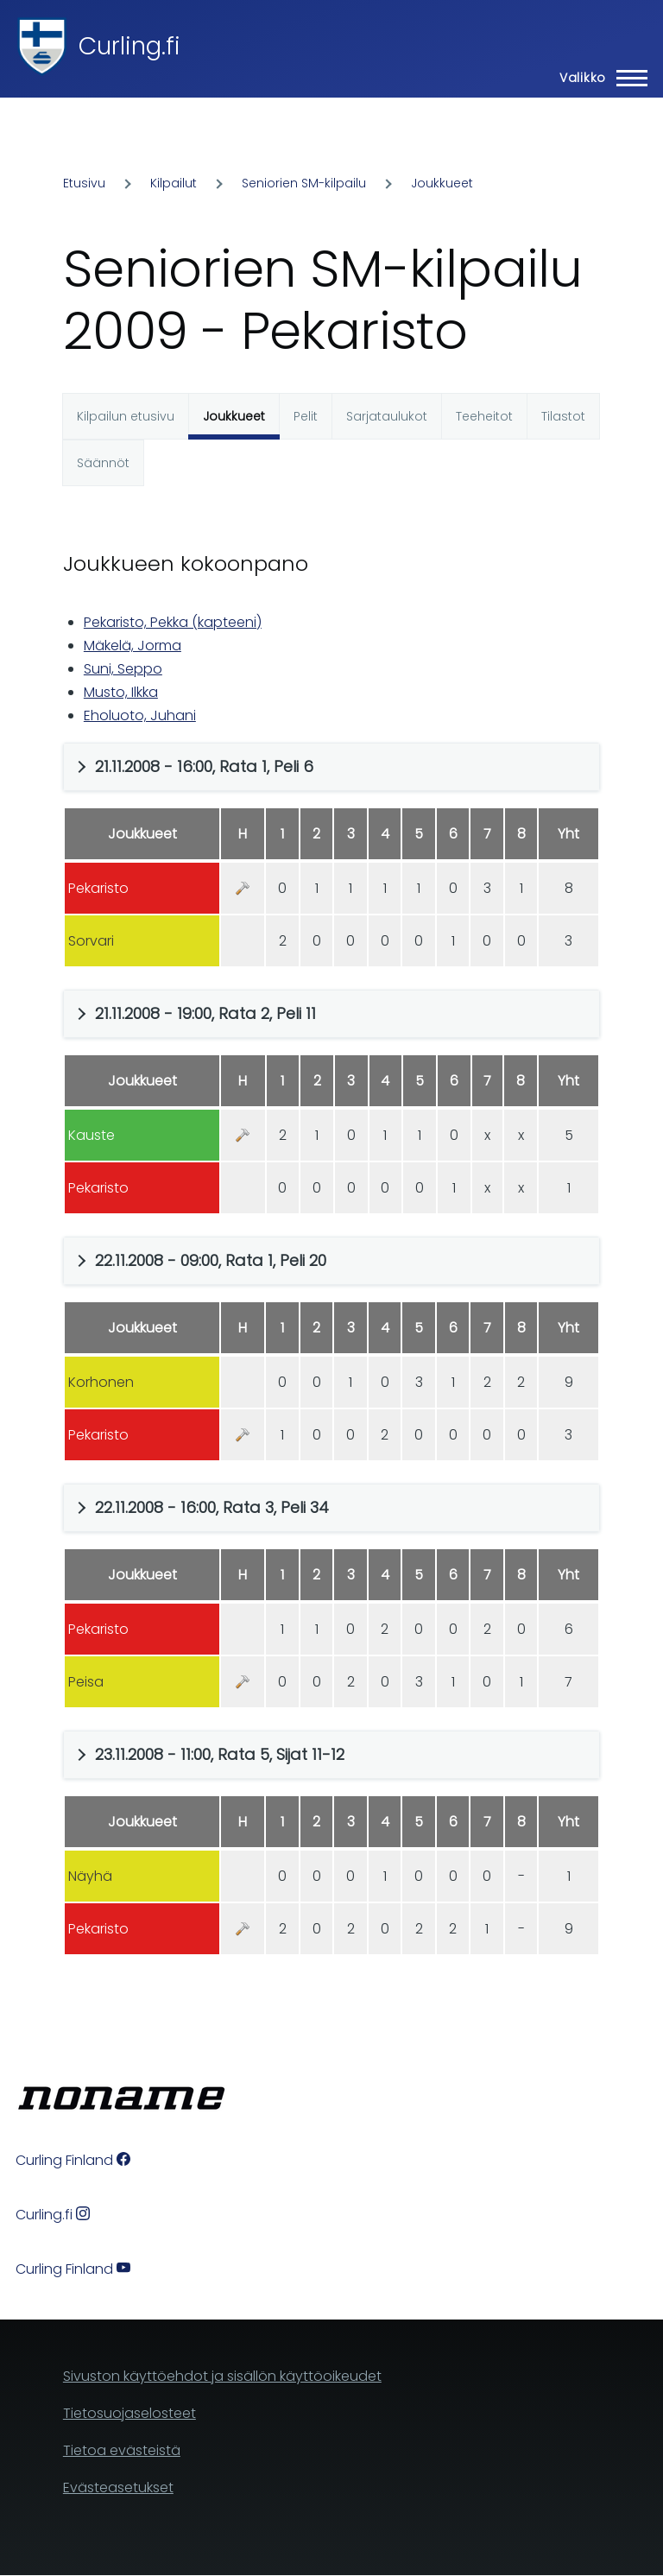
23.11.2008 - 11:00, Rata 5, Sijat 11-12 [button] (219, 1754)
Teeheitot (484, 416)
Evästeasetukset (118, 2487)
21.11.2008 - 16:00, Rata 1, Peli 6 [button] (204, 766)
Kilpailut (173, 183)
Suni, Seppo (123, 669)
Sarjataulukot (386, 416)
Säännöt (103, 463)
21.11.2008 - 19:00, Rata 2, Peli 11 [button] (205, 1013)
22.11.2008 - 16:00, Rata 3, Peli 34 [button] (212, 1507)
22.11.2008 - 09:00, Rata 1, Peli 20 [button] (210, 1260)
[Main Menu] (598, 77)
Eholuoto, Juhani (140, 715)
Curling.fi (129, 46)
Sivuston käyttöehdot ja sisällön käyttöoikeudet (222, 2376)
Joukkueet (442, 183)
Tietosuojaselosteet (129, 2413)
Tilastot (563, 416)
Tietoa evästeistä (121, 2450)
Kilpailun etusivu (125, 416)
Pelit (306, 416)
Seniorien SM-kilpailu (304, 183)
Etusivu (84, 183)
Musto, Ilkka (121, 692)
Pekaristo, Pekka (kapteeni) (173, 622)
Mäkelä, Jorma (132, 645)
